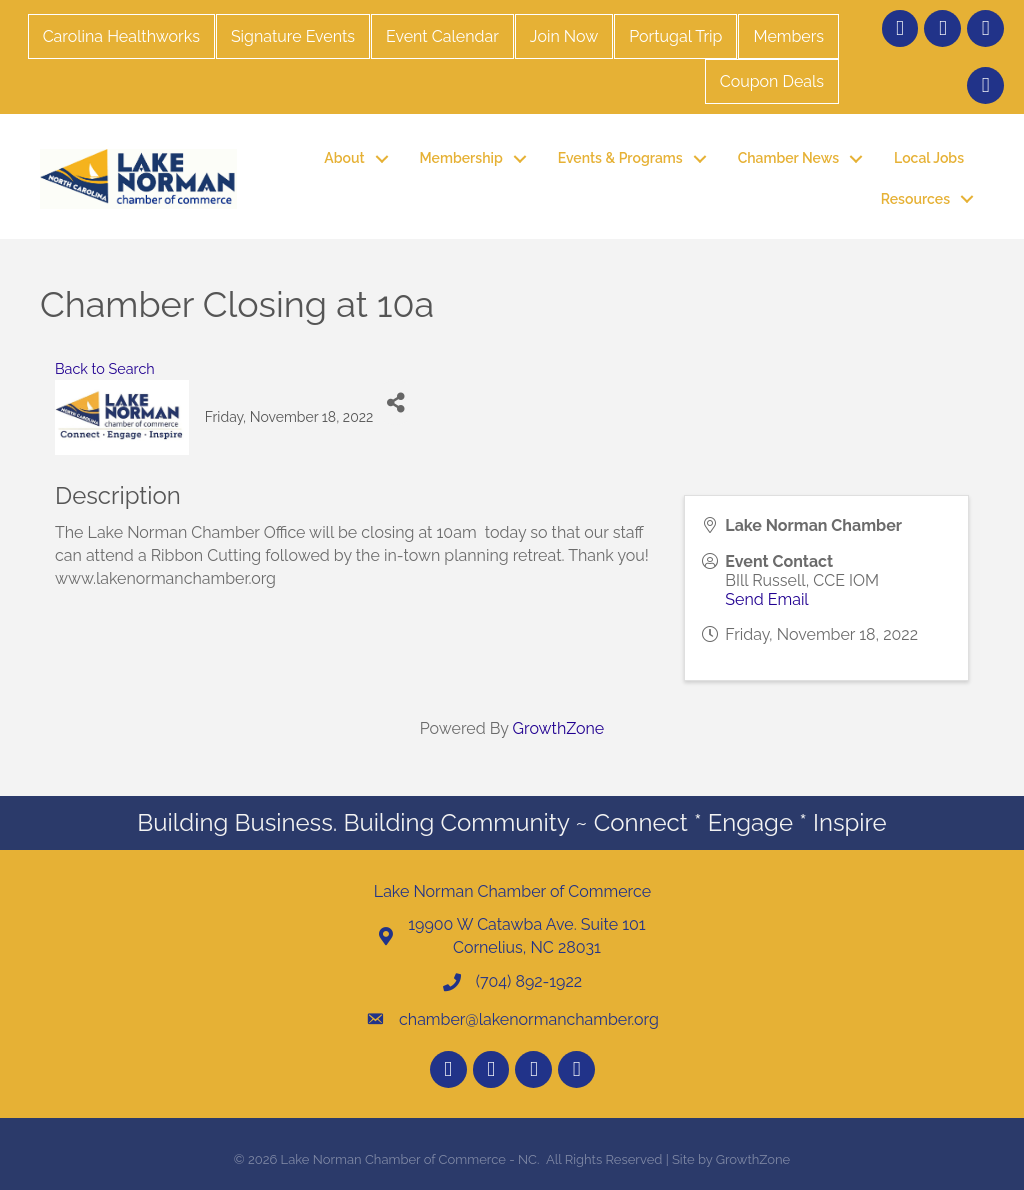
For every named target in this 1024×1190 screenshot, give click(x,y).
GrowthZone (559, 728)
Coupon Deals (772, 81)
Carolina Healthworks (121, 36)
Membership (461, 158)
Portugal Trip (675, 36)
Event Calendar (442, 36)
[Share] (395, 402)
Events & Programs (620, 158)
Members (788, 36)
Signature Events (293, 36)
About (344, 158)
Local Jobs (929, 158)
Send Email (766, 599)
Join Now (564, 36)
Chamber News (788, 158)
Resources (915, 199)
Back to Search (105, 368)
